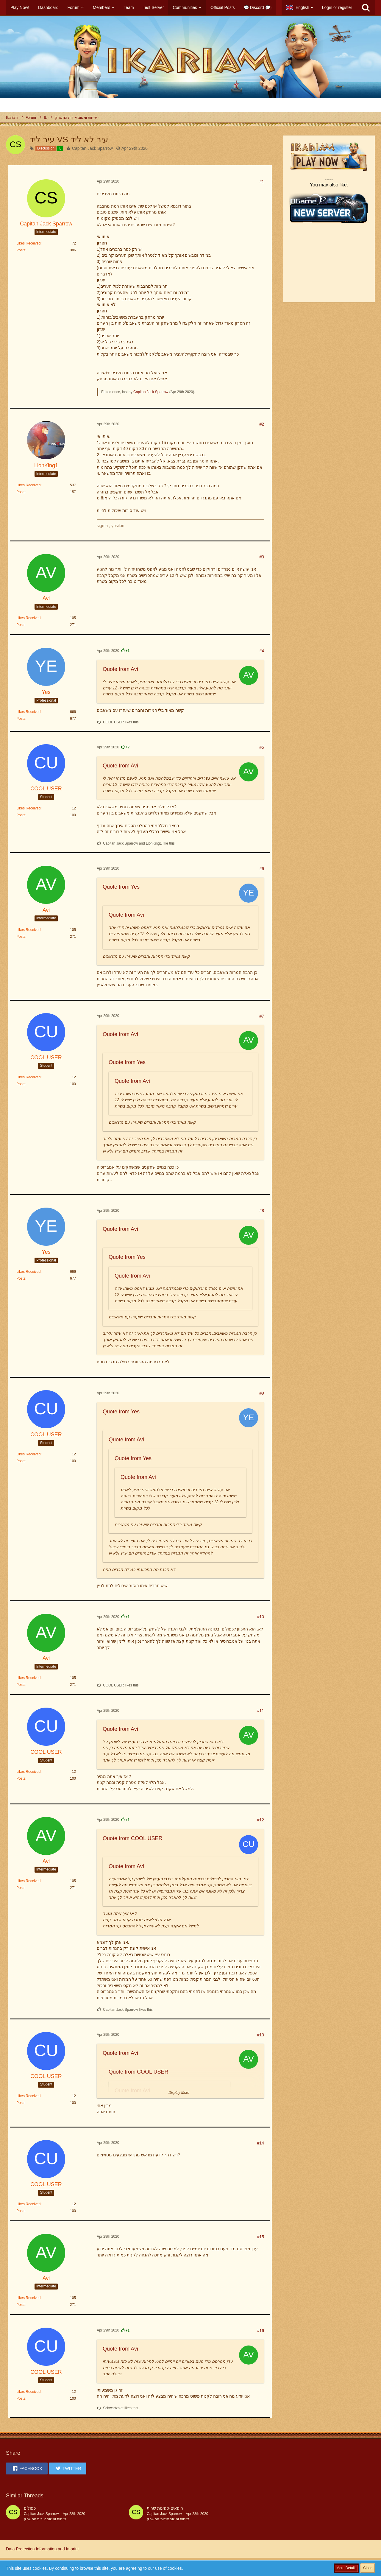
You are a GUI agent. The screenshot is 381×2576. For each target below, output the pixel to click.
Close (367, 2568)
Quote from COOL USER (132, 1838)
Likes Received (28, 243)
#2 (261, 424)
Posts (20, 250)
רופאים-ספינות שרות (165, 2508)
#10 (260, 1616)
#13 (260, 2035)
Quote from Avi (120, 669)
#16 (260, 2330)
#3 (261, 557)
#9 (261, 1393)
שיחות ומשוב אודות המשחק (45, 2519)
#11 (260, 1710)
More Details (346, 2568)
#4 (261, 650)
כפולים (30, 2508)
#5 (261, 747)
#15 (260, 2236)
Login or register (337, 7)
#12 (260, 1819)
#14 (260, 2143)
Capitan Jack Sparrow (92, 148)
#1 (261, 181)
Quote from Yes (121, 887)
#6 (261, 868)
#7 (261, 1016)
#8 (261, 1210)
